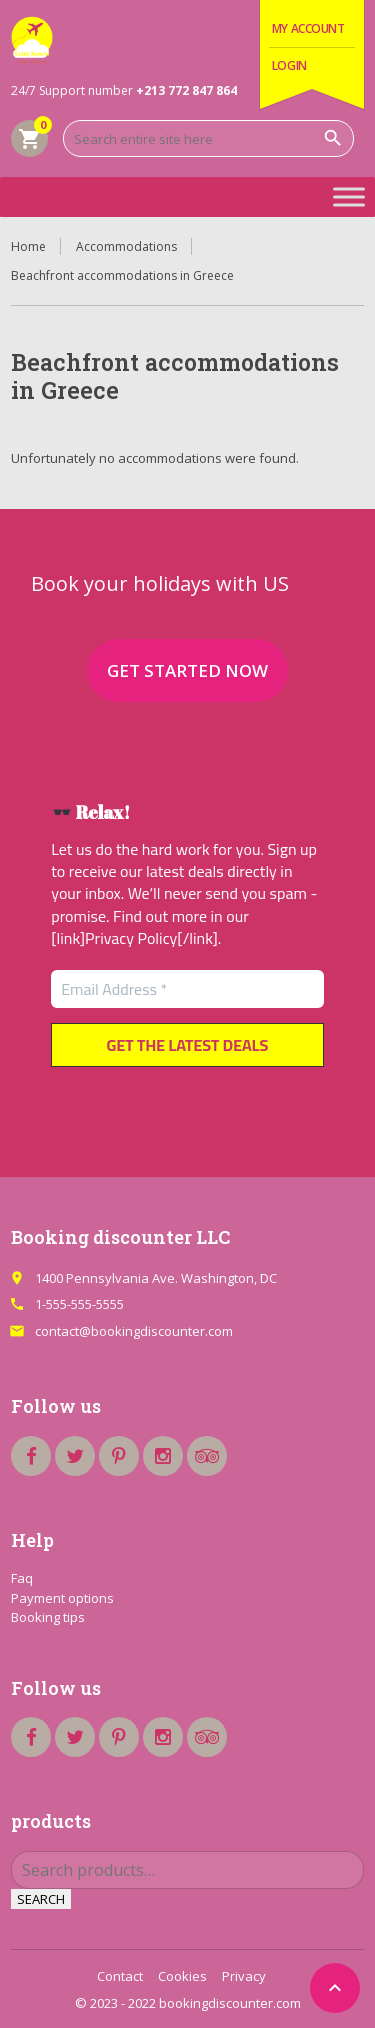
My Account (308, 28)
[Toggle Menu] (349, 196)
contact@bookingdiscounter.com (134, 1331)
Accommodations (126, 246)
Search (41, 1899)
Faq (22, 1578)
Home (28, 246)
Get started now (187, 670)
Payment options (62, 1598)
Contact (120, 1976)
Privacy (244, 1976)
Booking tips (48, 1617)
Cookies (182, 1976)
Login (289, 65)
